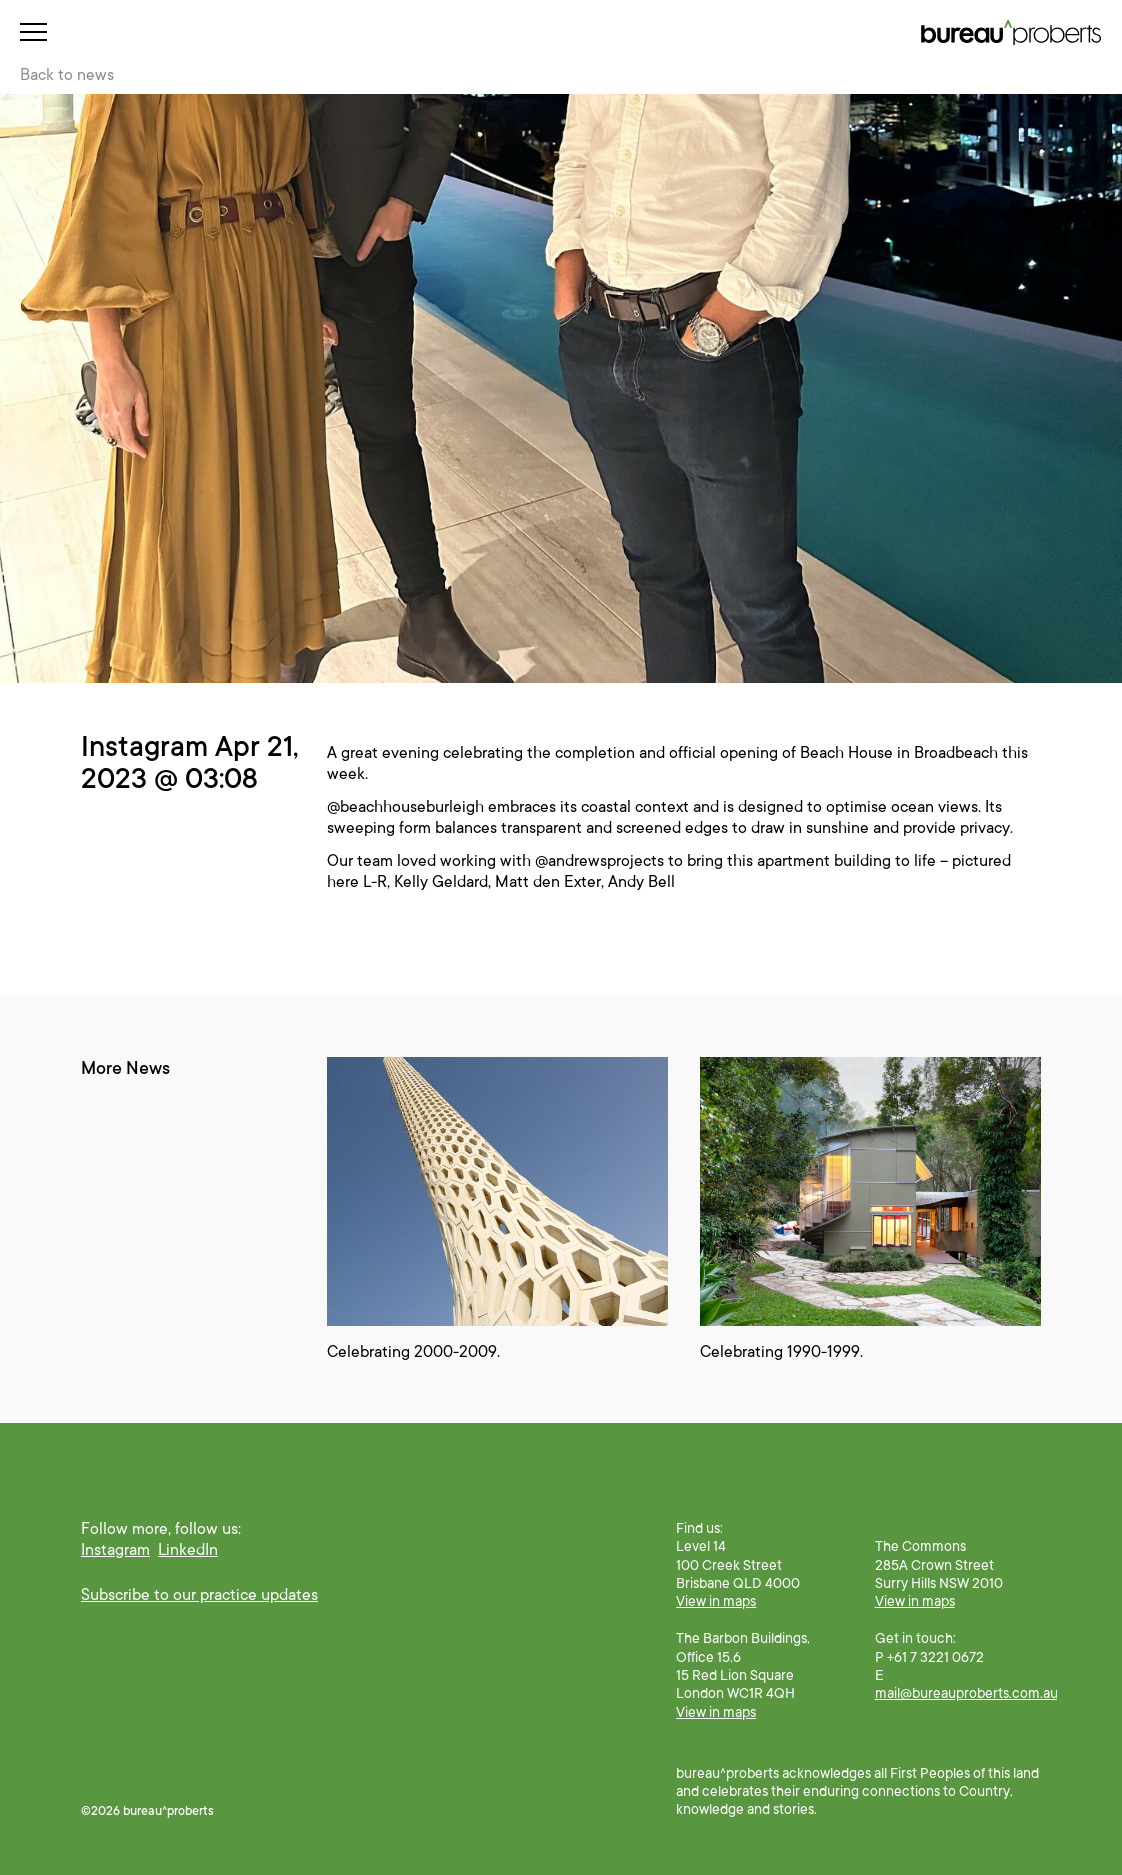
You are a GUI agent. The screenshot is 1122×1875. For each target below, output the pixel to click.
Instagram (115, 1550)
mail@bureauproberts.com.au (966, 1693)
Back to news (67, 75)
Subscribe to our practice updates (199, 1595)
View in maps (716, 1601)
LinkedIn (188, 1550)
